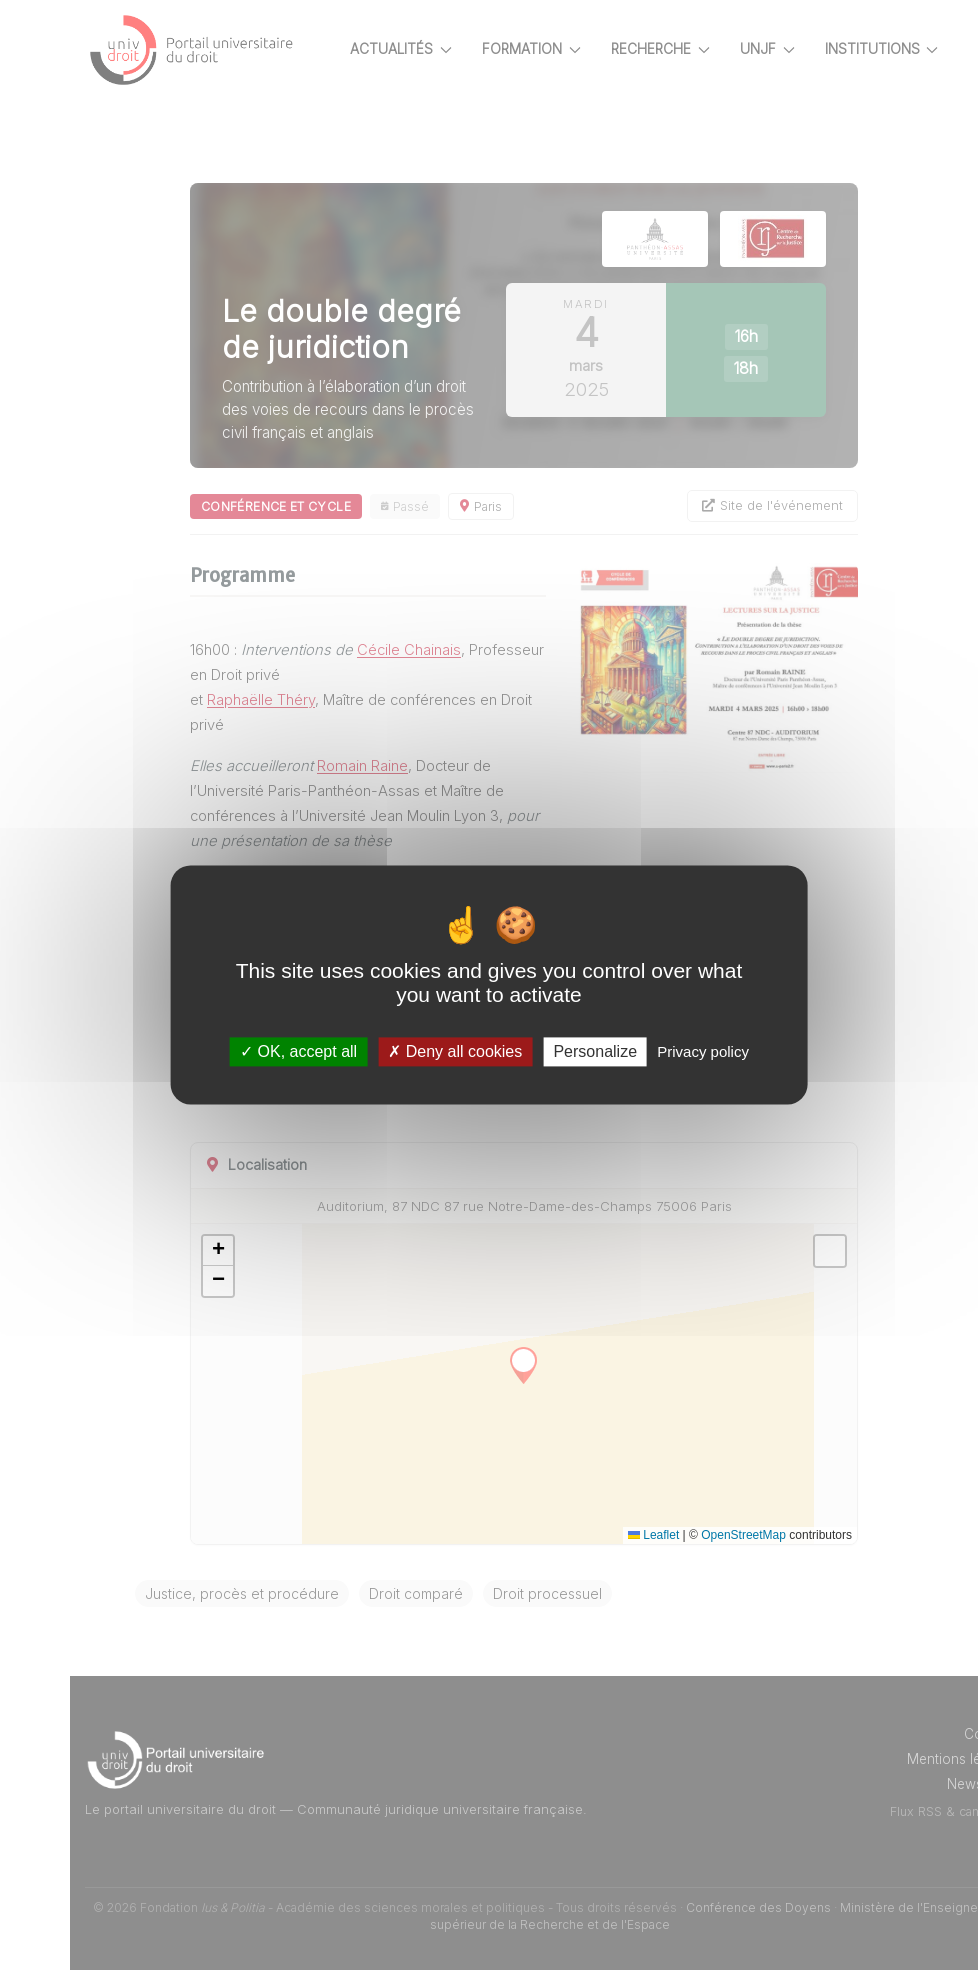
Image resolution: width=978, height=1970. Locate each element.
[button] (218, 1251)
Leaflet (653, 1535)
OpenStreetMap (743, 1535)
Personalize (595, 1051)
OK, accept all (298, 1051)
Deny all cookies (455, 1051)
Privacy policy (703, 1051)
